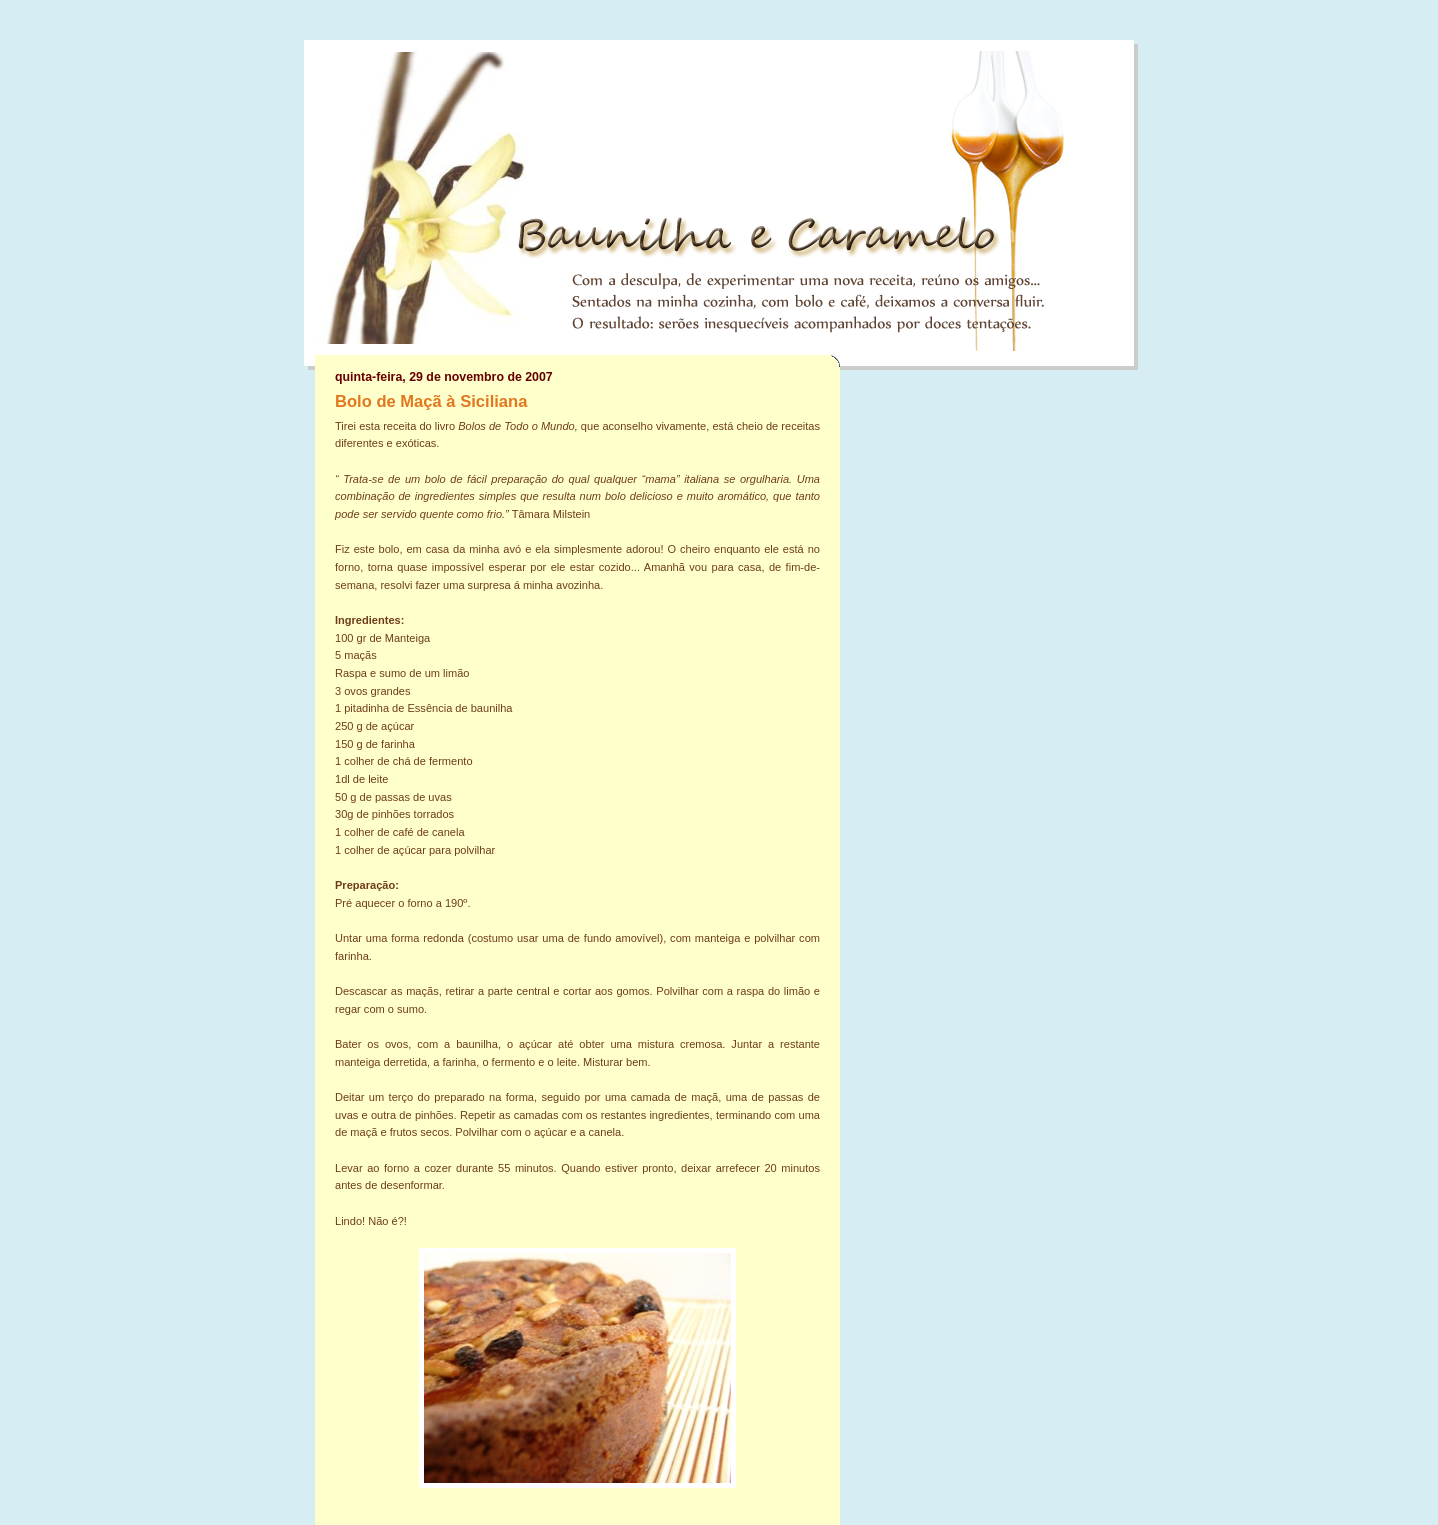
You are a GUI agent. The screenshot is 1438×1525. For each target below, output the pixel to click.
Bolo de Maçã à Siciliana (431, 401)
